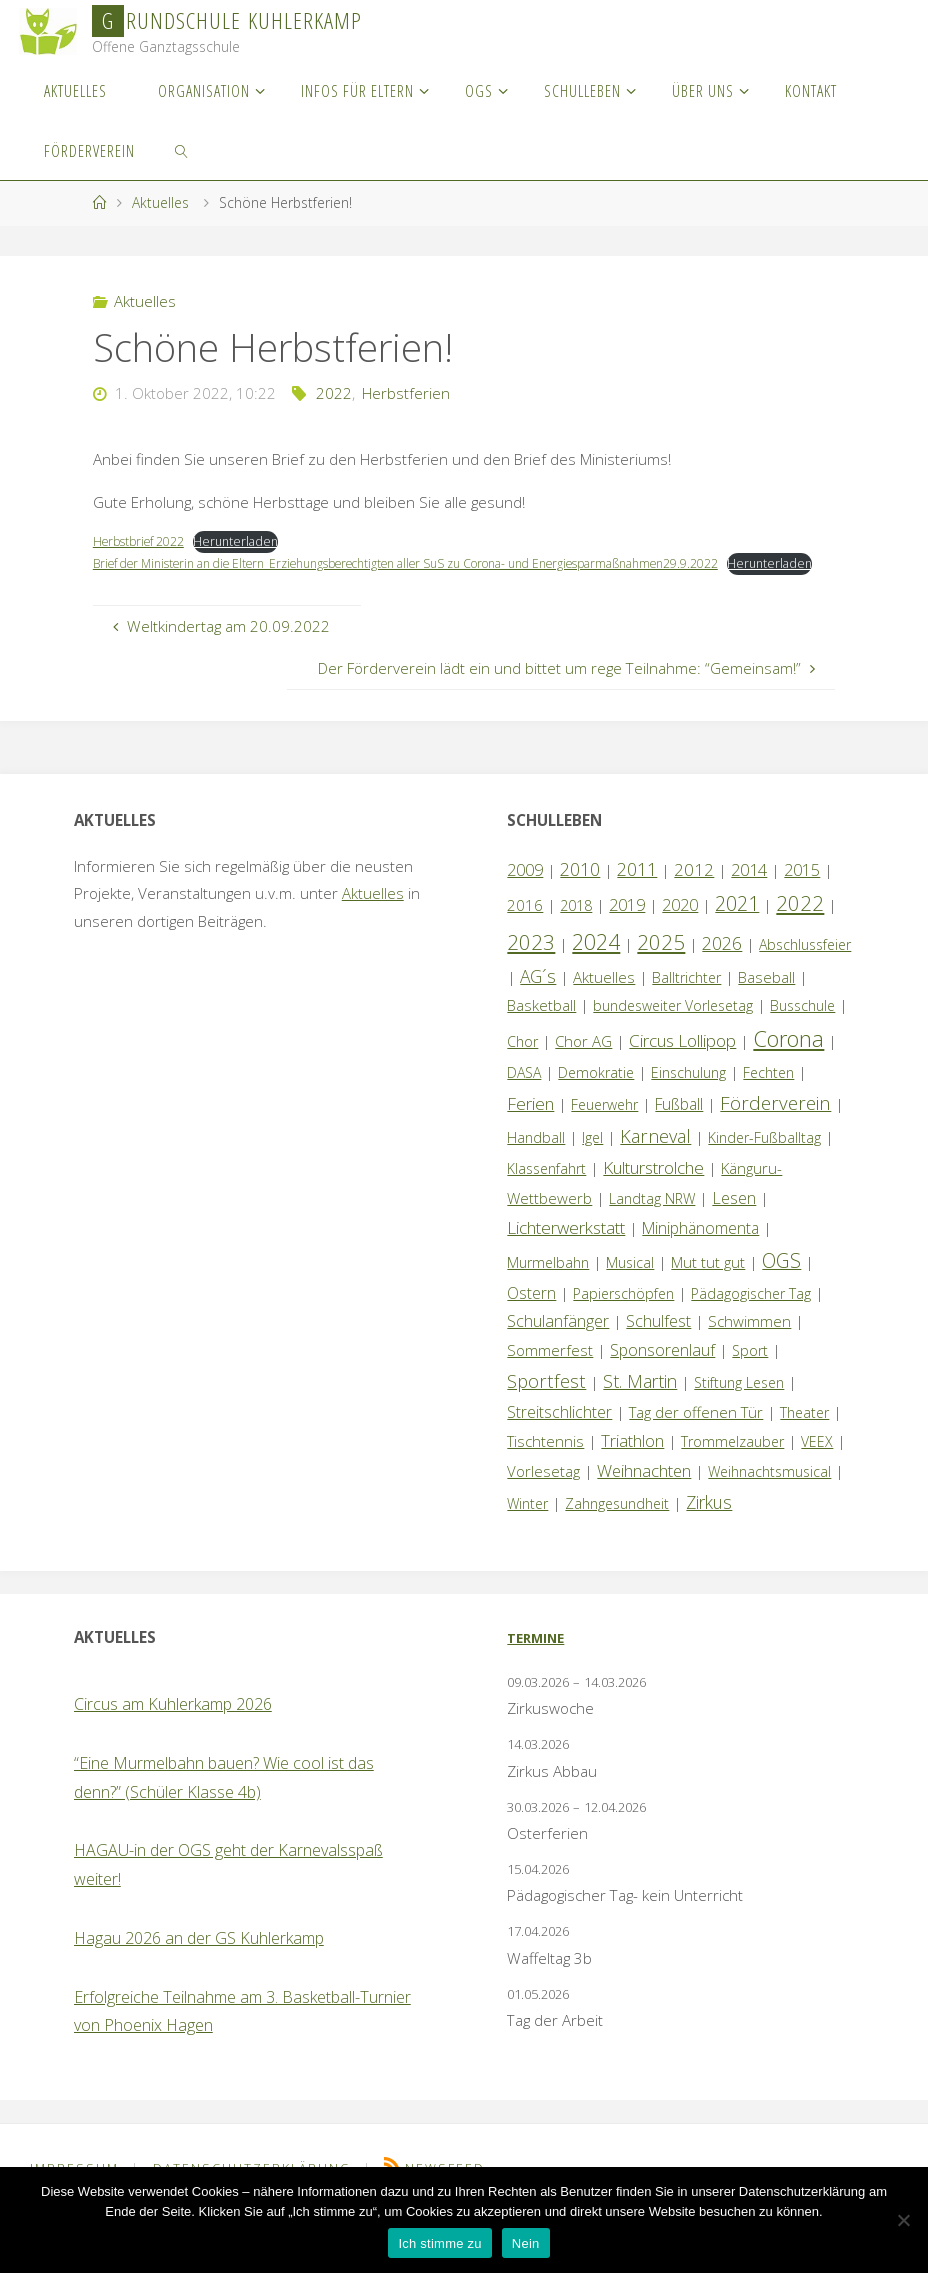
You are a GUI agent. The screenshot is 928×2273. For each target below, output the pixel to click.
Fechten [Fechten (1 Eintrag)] (768, 1094)
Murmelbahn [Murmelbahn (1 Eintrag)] (548, 1284)
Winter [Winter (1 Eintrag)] (527, 1524)
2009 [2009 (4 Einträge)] (525, 892)
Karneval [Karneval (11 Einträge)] (655, 1158)
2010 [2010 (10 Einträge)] (580, 891)
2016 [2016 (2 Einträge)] (525, 927)
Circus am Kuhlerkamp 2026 (173, 1726)
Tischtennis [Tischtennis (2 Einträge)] (545, 1463)
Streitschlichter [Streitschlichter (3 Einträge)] (559, 1434)
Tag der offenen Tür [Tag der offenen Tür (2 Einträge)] (696, 1434)
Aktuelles (160, 202)
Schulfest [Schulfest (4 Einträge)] (658, 1343)
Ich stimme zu (439, 2243)
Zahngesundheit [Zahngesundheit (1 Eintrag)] (617, 1524)
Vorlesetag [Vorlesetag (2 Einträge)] (543, 1493)
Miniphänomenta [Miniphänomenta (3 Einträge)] (700, 1250)
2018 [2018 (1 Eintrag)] (576, 927)
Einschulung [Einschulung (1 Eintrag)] (688, 1094)
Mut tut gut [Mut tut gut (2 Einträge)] (708, 1284)
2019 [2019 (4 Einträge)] (627, 927)
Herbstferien (406, 393)
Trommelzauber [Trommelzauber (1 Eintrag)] (732, 1463)
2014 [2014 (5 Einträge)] (749, 891)
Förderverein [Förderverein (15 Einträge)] (775, 1124)
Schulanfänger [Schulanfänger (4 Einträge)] (558, 1343)
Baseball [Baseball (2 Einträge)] (766, 999)
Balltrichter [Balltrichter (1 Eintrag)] (686, 999)
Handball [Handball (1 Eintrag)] (536, 1159)
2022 (334, 393)
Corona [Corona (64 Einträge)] (788, 1060)
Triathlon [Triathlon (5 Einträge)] (632, 1462)
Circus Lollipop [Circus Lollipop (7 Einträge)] (682, 1062)
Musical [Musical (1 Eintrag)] (630, 1284)
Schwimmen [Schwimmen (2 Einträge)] (749, 1343)
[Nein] (903, 2220)
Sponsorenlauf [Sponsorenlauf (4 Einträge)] (662, 1372)
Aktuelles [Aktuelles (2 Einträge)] (604, 999)
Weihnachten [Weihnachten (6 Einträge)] (644, 1492)
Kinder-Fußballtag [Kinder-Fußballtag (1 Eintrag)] (764, 1159)
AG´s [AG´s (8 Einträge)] (538, 998)
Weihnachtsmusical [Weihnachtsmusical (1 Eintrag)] (769, 1493)
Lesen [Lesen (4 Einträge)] (734, 1220)
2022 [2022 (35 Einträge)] (800, 925)
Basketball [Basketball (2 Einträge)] (541, 1027)
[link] (182, 150)
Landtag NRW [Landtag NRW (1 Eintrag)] (652, 1220)
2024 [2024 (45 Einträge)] (596, 962)
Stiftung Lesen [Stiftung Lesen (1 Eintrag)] (739, 1404)
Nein (526, 2243)
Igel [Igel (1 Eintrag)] (592, 1159)
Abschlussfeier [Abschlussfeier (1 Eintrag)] (805, 965)
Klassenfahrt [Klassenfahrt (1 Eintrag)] (546, 1190)
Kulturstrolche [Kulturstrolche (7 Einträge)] (653, 1189)
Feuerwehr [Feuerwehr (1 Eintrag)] (604, 1126)
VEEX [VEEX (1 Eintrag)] (817, 1463)
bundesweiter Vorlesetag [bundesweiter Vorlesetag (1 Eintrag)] (673, 1027)
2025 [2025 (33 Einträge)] (661, 963)
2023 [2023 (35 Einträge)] (531, 963)
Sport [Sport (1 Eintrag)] (750, 1372)
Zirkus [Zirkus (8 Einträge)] (709, 1523)
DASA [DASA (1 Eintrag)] (524, 1094)
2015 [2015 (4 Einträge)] (802, 892)
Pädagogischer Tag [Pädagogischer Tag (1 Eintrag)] (751, 1315)
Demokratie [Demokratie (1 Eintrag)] (596, 1094)
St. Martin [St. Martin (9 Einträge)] (640, 1403)
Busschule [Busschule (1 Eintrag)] (802, 1027)
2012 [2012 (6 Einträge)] (694, 891)
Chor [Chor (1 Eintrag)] (522, 1063)
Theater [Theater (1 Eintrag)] (804, 1434)
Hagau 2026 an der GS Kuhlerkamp (199, 1960)
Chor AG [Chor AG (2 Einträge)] (583, 1063)
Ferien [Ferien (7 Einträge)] (530, 1125)
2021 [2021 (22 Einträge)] (737, 925)
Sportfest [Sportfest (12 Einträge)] (546, 1402)
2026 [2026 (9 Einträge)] (722, 964)
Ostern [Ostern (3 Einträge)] (531, 1315)
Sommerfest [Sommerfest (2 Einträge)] (550, 1372)
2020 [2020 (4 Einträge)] (680, 927)
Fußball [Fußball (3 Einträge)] (679, 1126)
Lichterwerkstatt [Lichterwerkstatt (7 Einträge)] (566, 1249)
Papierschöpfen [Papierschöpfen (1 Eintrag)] (623, 1315)
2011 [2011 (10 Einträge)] (637, 891)
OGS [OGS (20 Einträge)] (781, 1282)
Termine (535, 1660)
